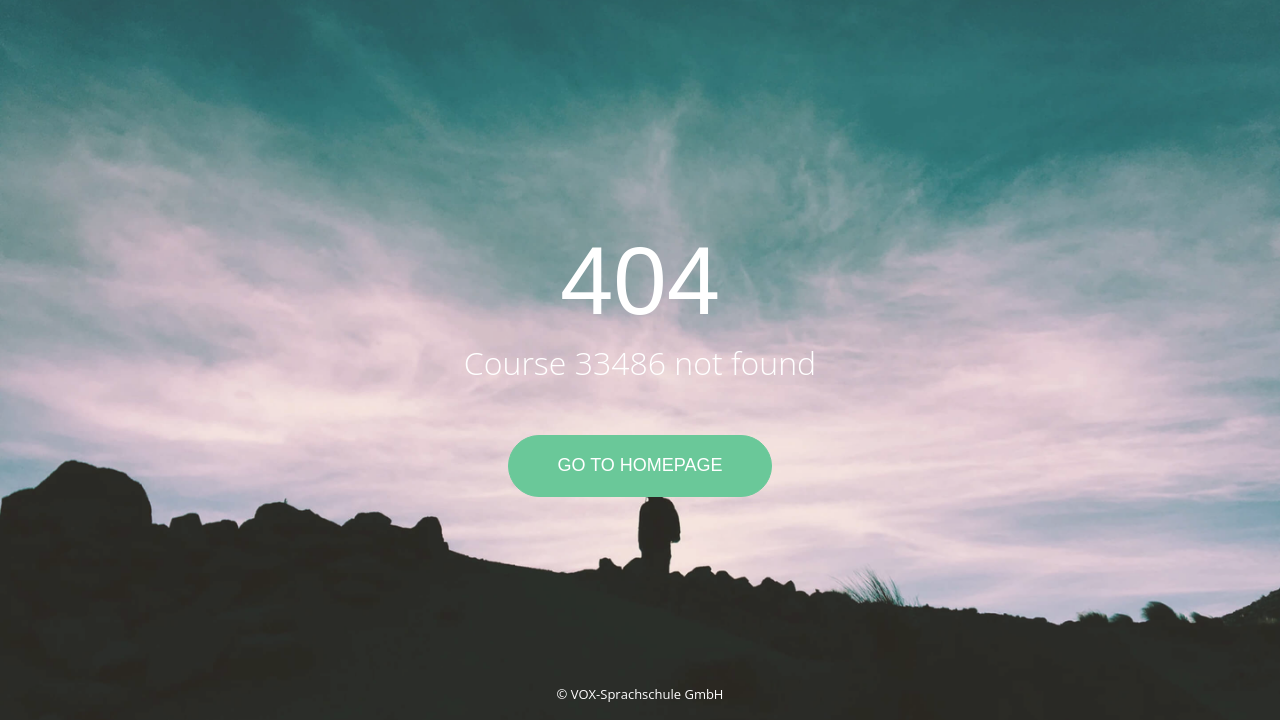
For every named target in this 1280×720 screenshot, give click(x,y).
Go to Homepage (639, 465)
